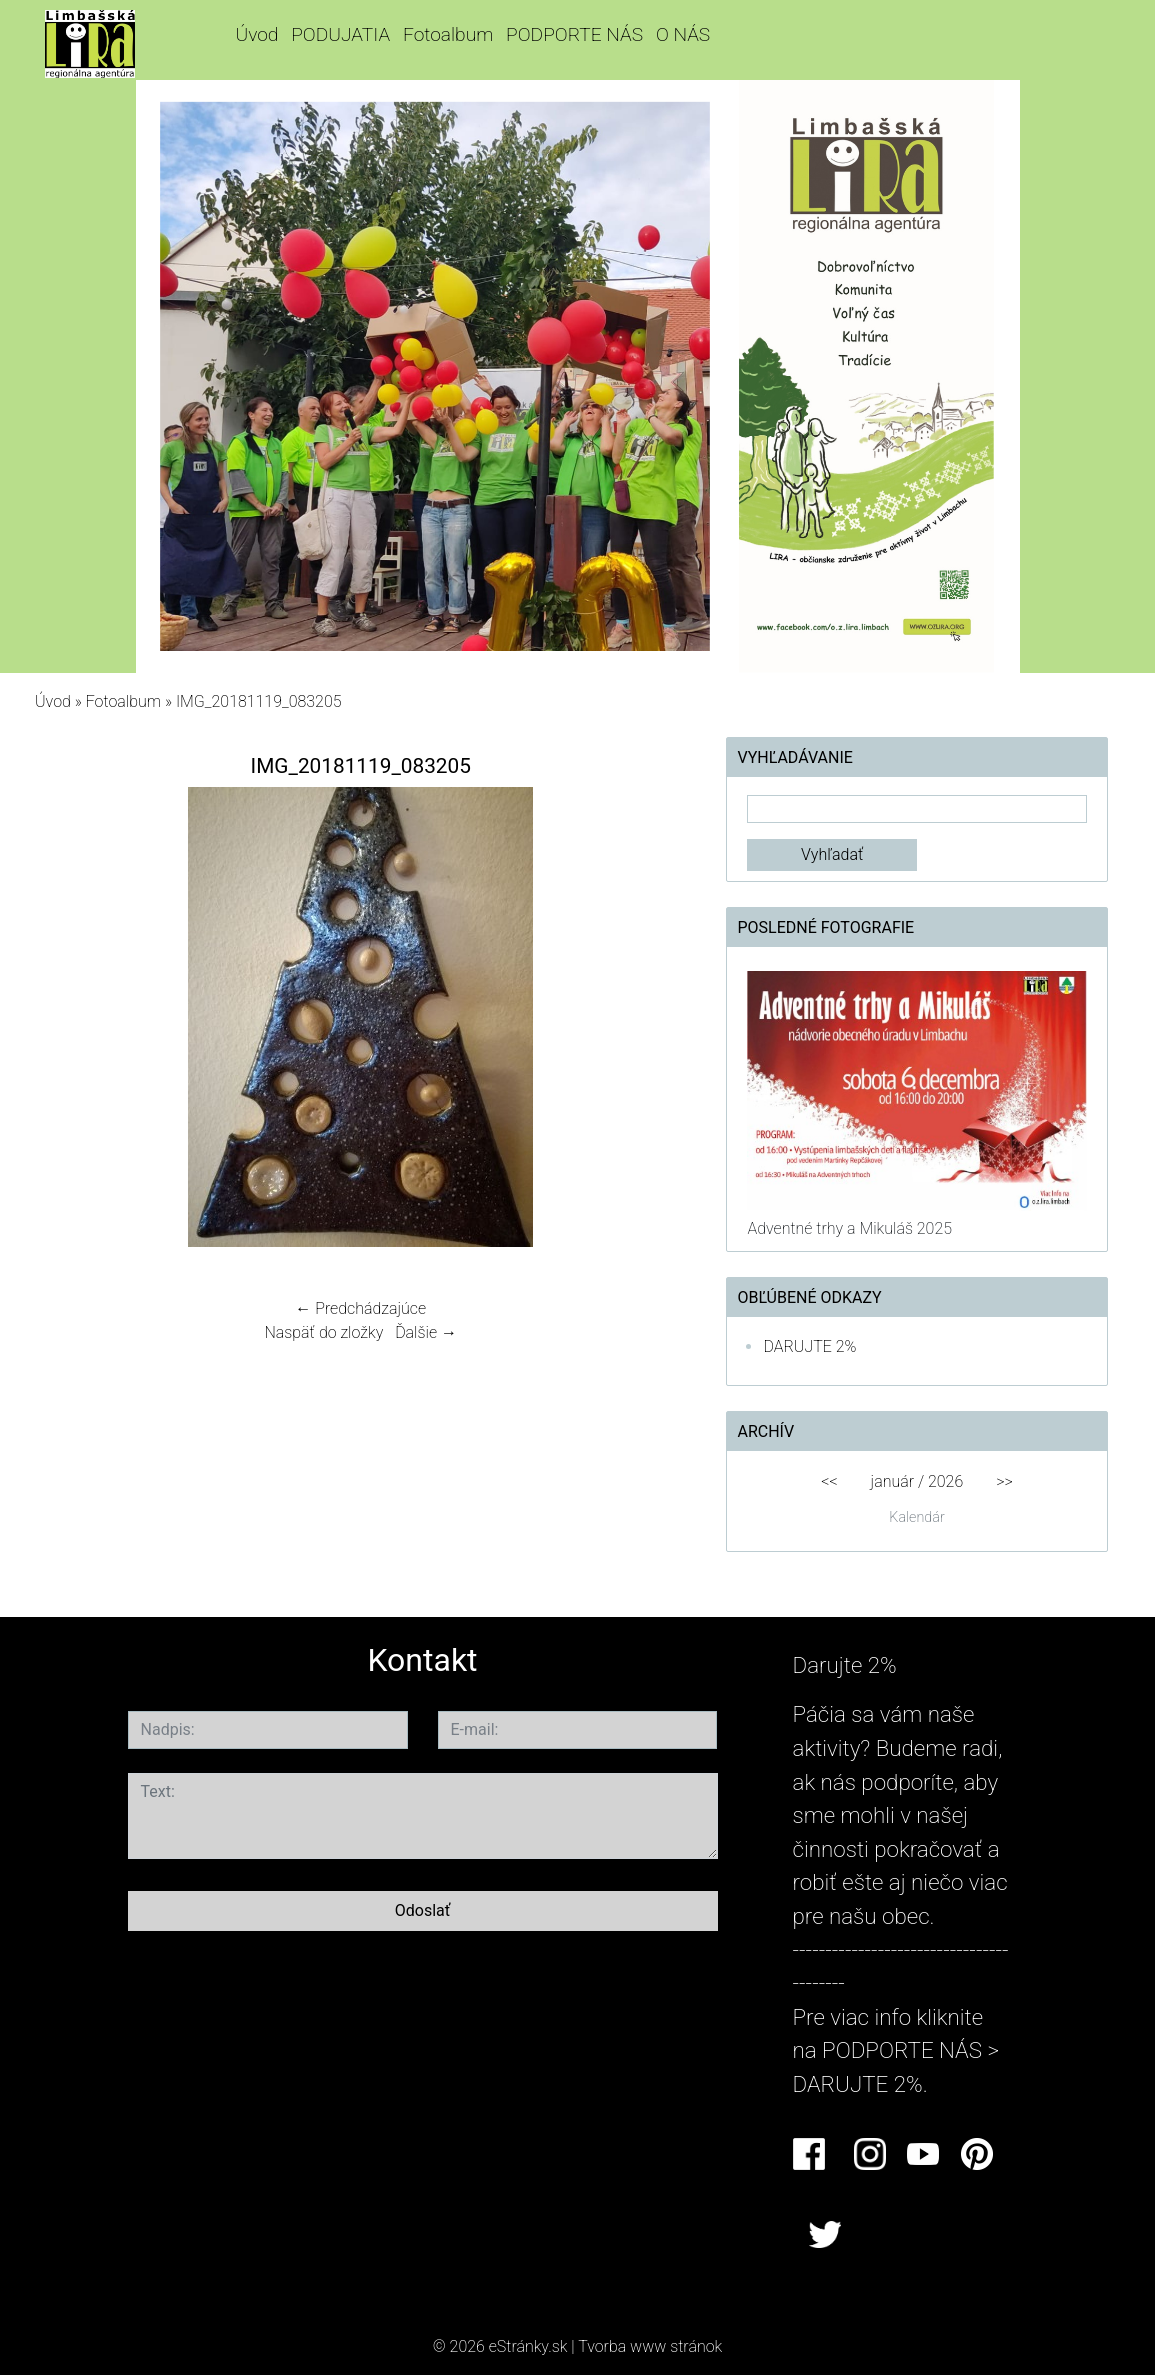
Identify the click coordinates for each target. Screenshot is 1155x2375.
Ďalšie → (426, 1332)
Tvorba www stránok (650, 2346)
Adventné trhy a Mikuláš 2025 (849, 1228)
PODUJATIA (340, 34)
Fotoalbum (448, 34)
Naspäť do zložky (323, 1332)
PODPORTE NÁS (574, 34)
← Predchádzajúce (360, 1308)
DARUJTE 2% (809, 1346)
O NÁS (683, 34)
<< (829, 1481)
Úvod (256, 34)
